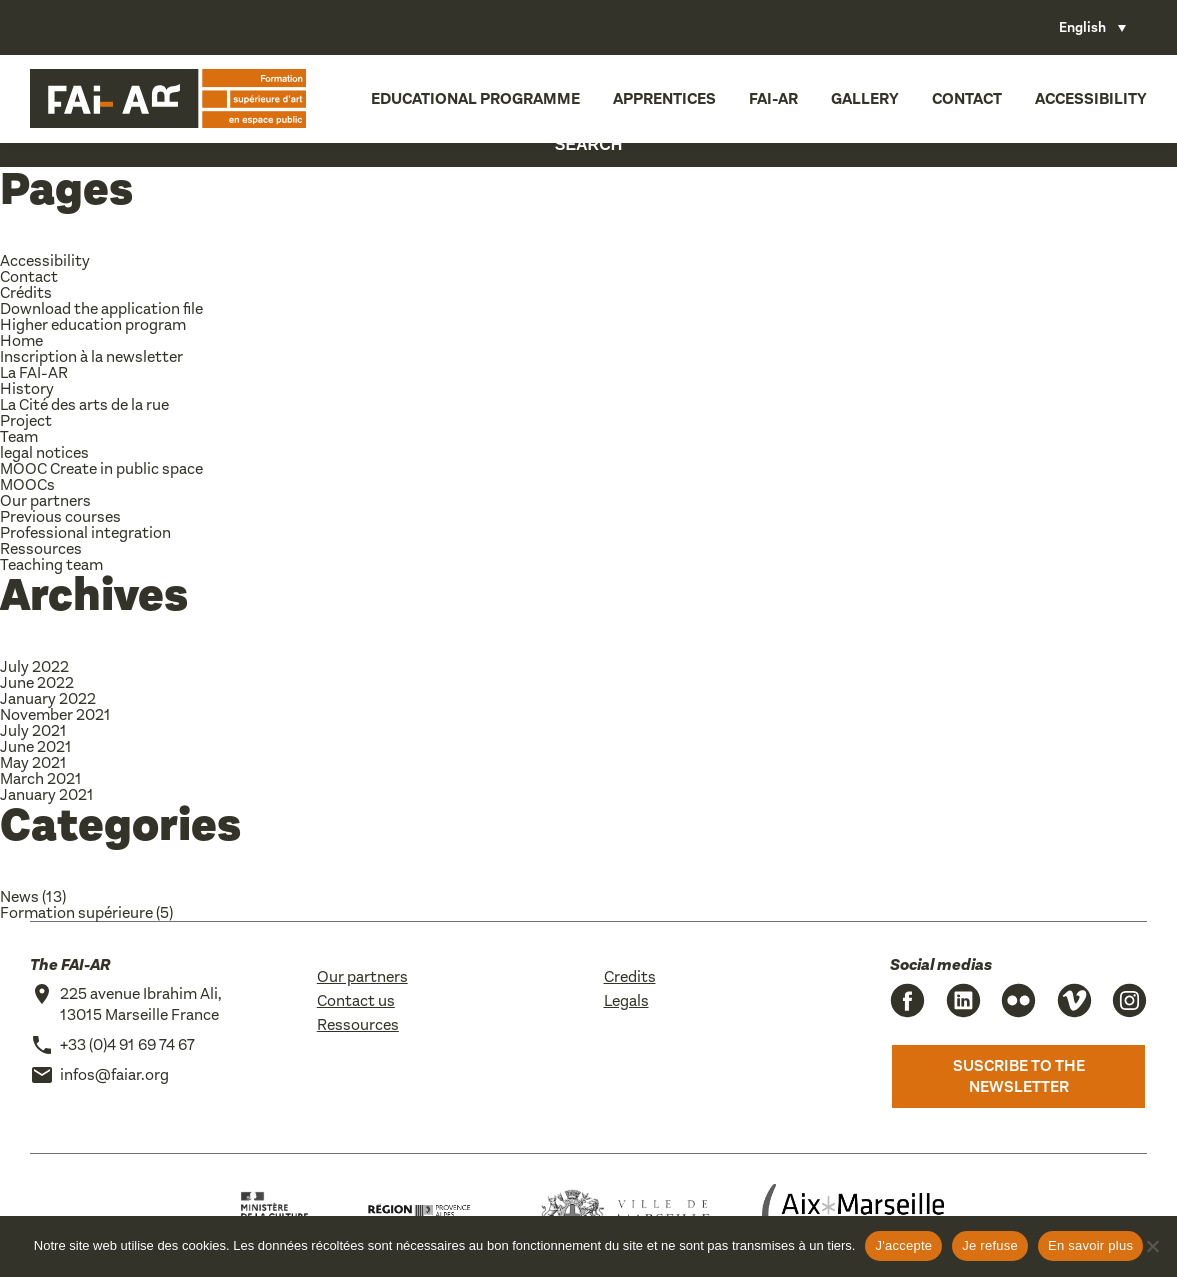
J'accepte (903, 1245)
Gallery (865, 98)
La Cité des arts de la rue (84, 404)
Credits (630, 976)
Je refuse (990, 1245)
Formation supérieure (76, 912)
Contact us (356, 1000)
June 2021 (36, 746)
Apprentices (664, 98)
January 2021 (47, 794)
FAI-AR (773, 98)
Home (21, 340)
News (19, 896)
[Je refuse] (1152, 1246)
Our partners (45, 500)
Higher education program (93, 324)
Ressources (41, 548)
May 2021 (33, 762)
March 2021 (41, 778)
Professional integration (85, 532)
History (27, 388)
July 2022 (34, 666)
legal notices (44, 452)
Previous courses (60, 516)
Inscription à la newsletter (91, 356)
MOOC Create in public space (101, 468)
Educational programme (475, 98)
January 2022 (48, 698)
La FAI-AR (34, 372)
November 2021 (55, 714)
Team (19, 436)
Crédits (26, 292)
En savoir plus (1090, 1245)
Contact (967, 98)
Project (26, 420)
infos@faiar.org (114, 1074)
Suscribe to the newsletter (1019, 1076)
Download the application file (101, 308)
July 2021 (33, 730)
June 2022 (37, 682)
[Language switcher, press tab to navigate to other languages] (1092, 27)
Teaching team (51, 564)
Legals (626, 1000)
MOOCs (27, 484)
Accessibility (1091, 98)
